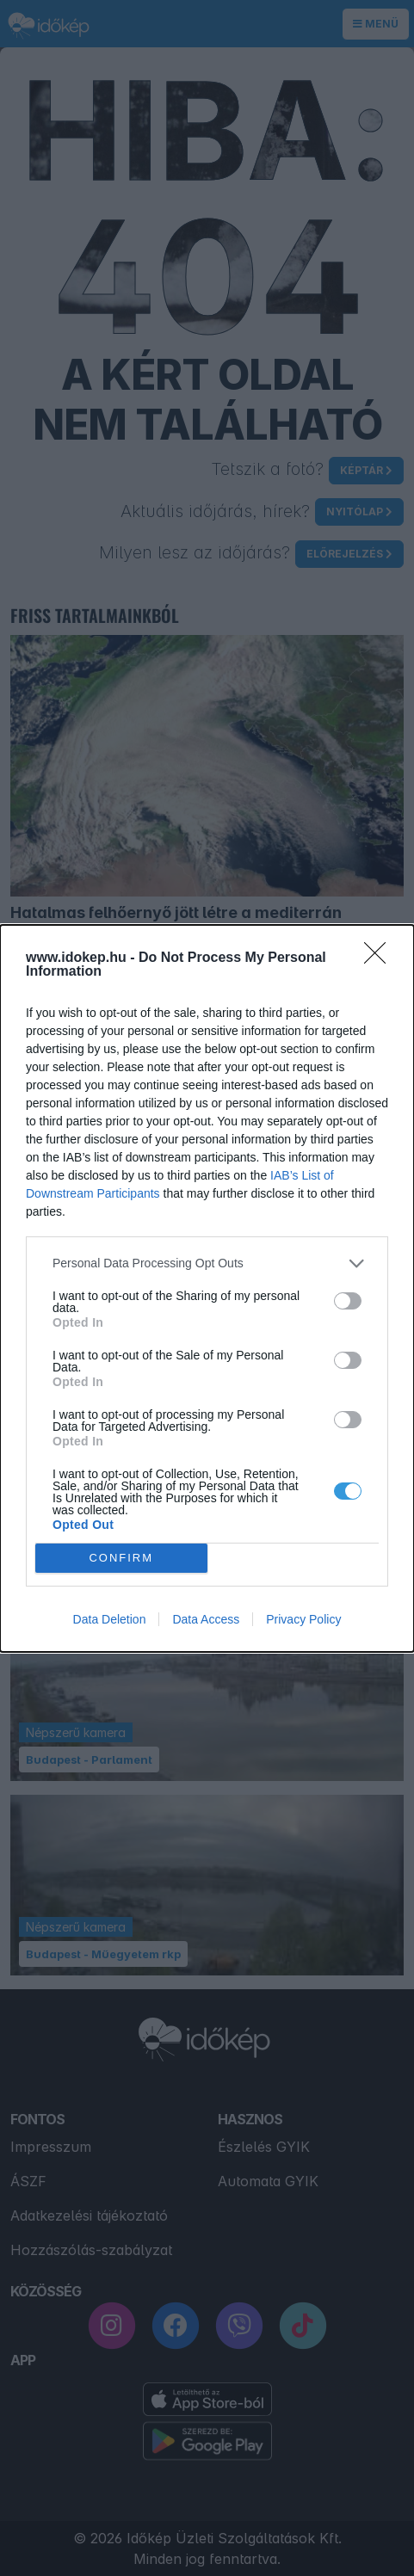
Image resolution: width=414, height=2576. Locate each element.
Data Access (205, 1619)
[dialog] (207, 1288)
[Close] (380, 958)
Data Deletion (109, 1619)
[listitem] (207, 1263)
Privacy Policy (303, 1619)
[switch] (347, 1301)
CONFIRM (121, 1556)
